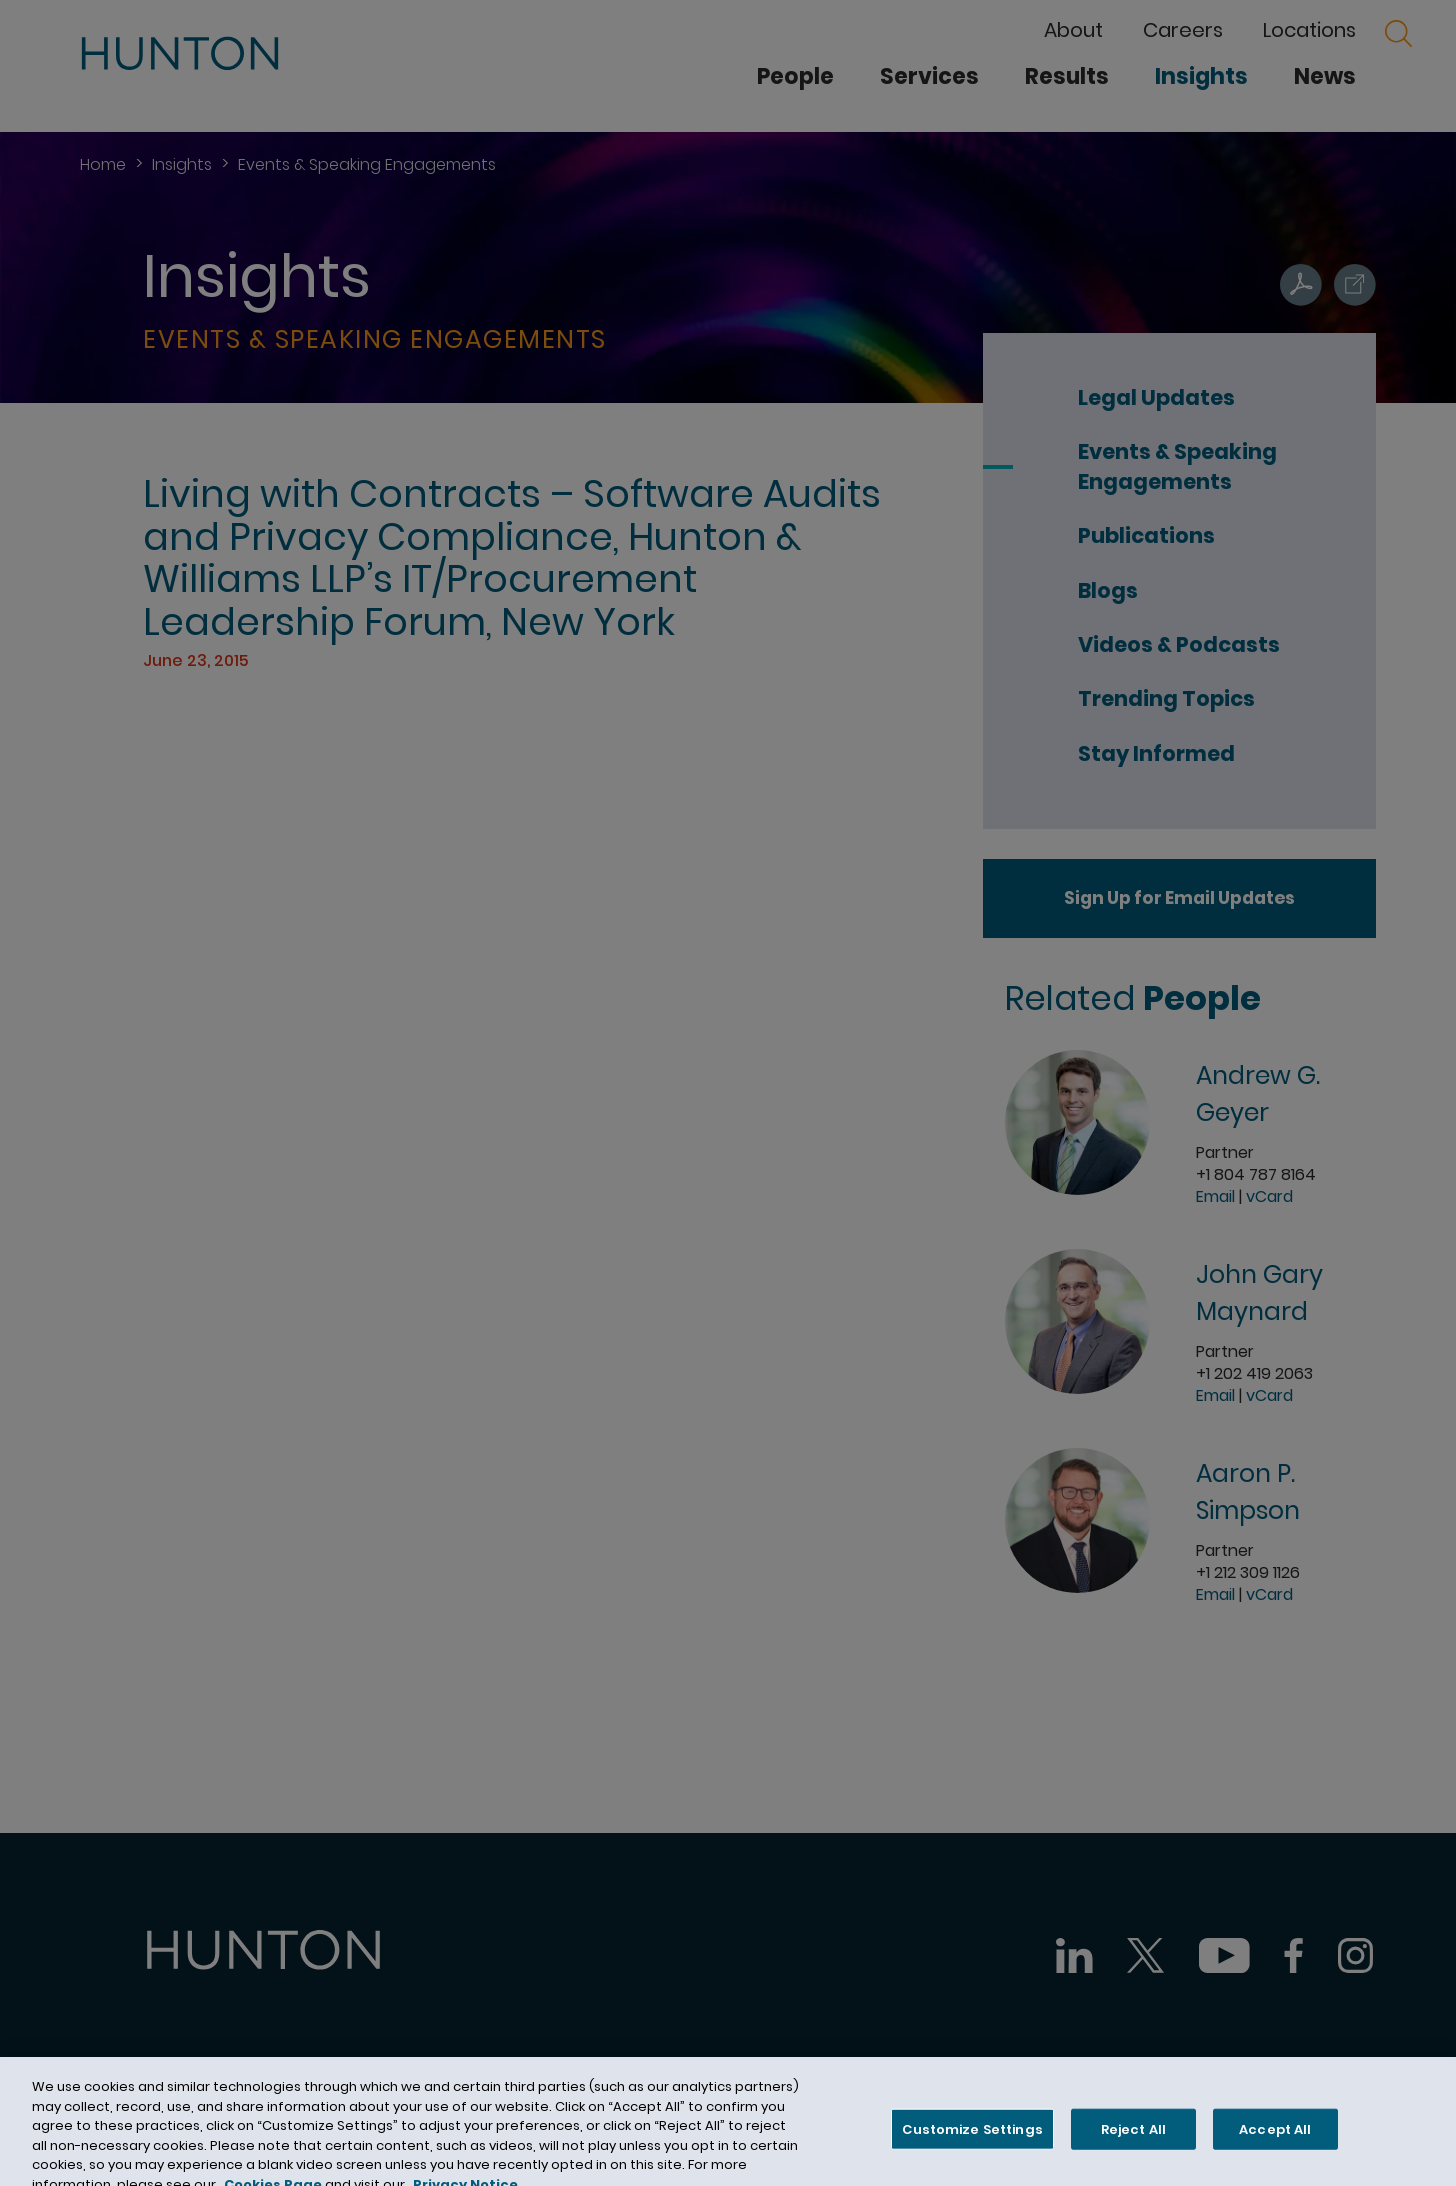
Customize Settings (972, 2138)
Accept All (1275, 2138)
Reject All (1133, 2138)
